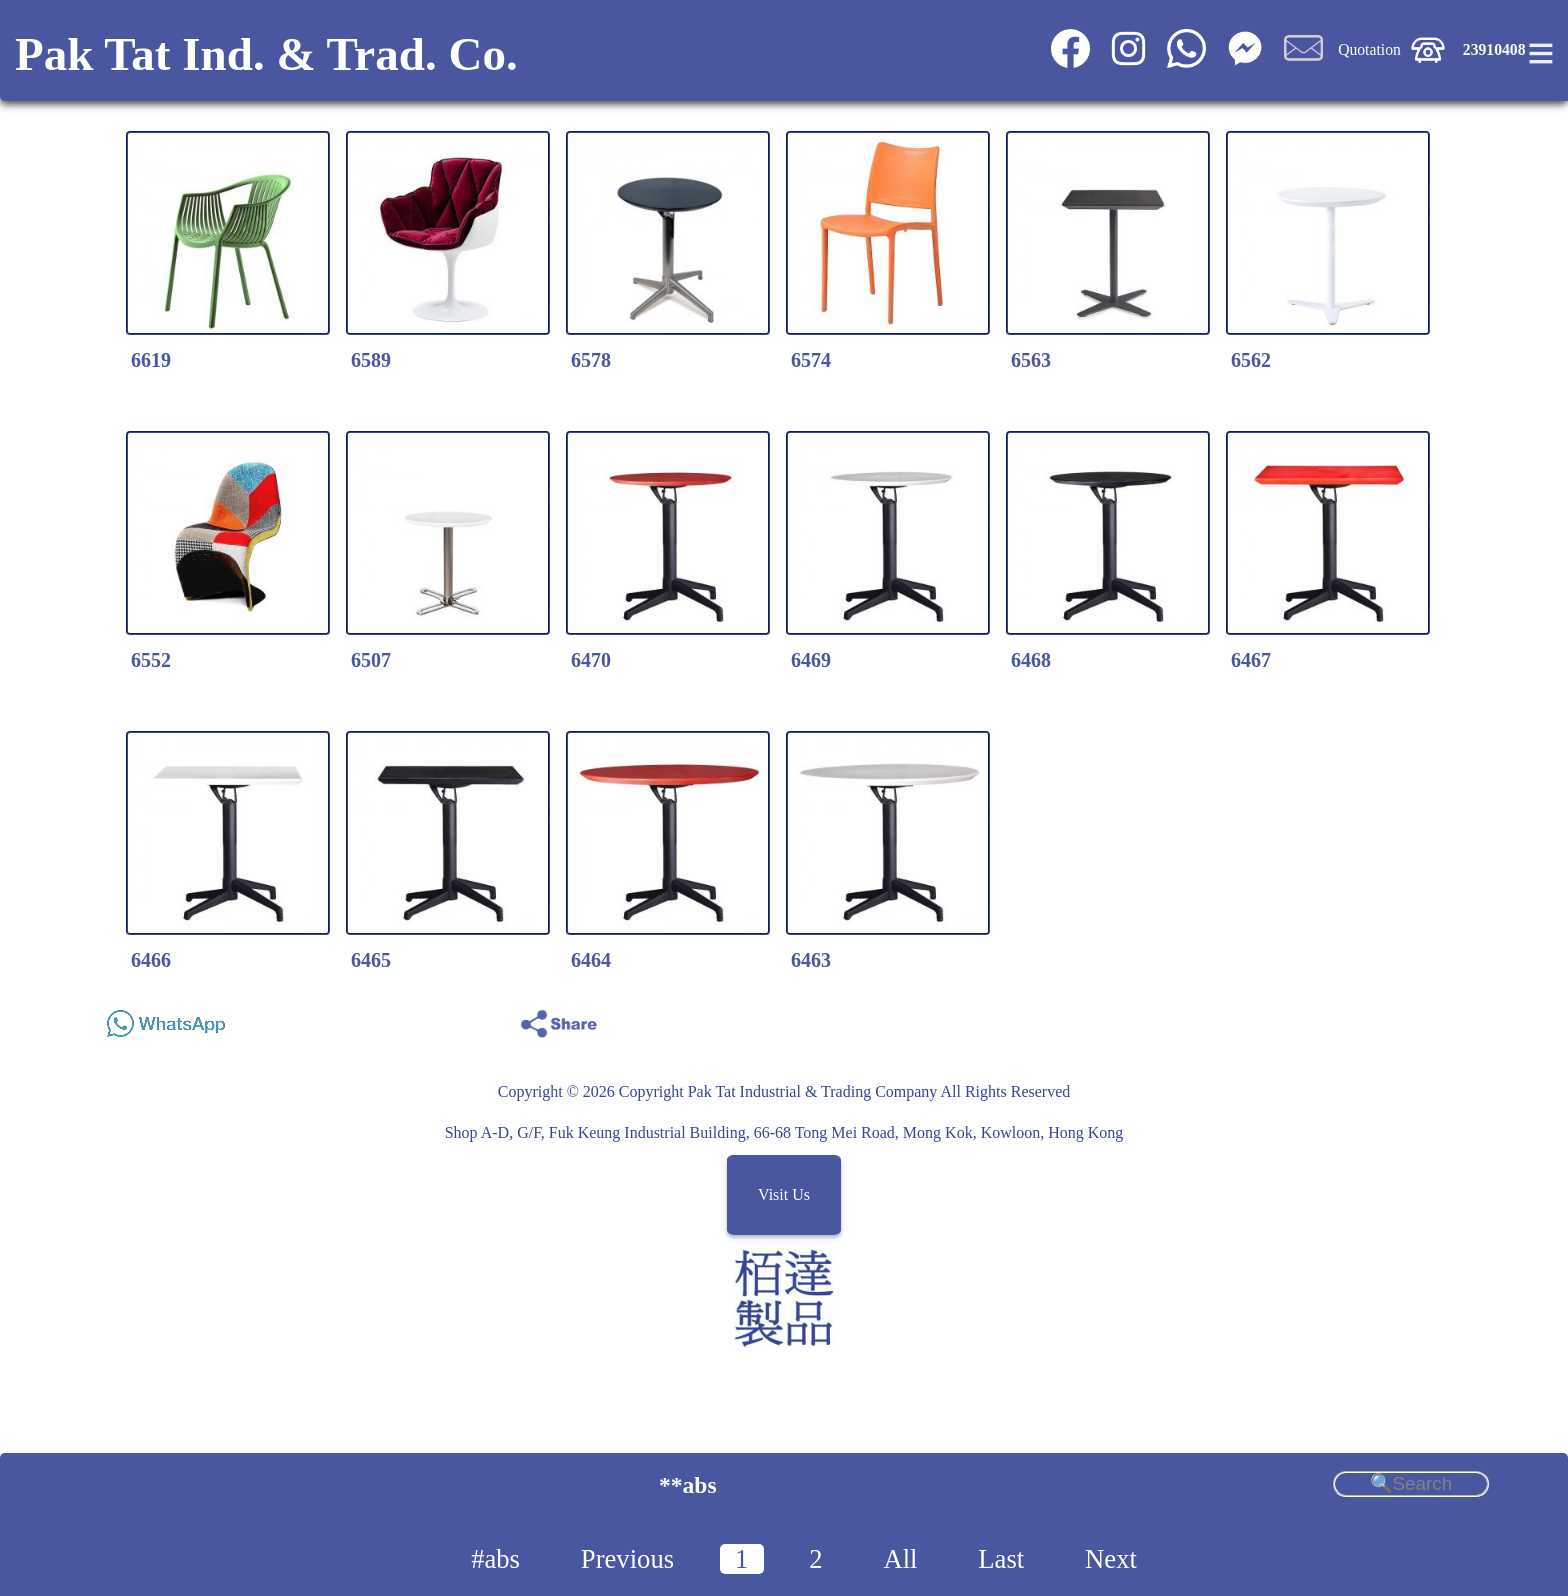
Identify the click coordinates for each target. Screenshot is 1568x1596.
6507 (371, 660)
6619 (151, 360)
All (900, 1559)
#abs (495, 1559)
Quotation (1369, 49)
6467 (1251, 660)
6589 (371, 360)
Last (1001, 1559)
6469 (811, 660)
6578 (591, 360)
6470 (591, 660)
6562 (1251, 360)
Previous (627, 1559)
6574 (811, 360)
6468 (1031, 660)
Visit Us (784, 1195)
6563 (1031, 360)
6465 (371, 960)
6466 (151, 960)
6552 (151, 660)
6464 (591, 960)
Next (1111, 1559)
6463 (811, 960)
